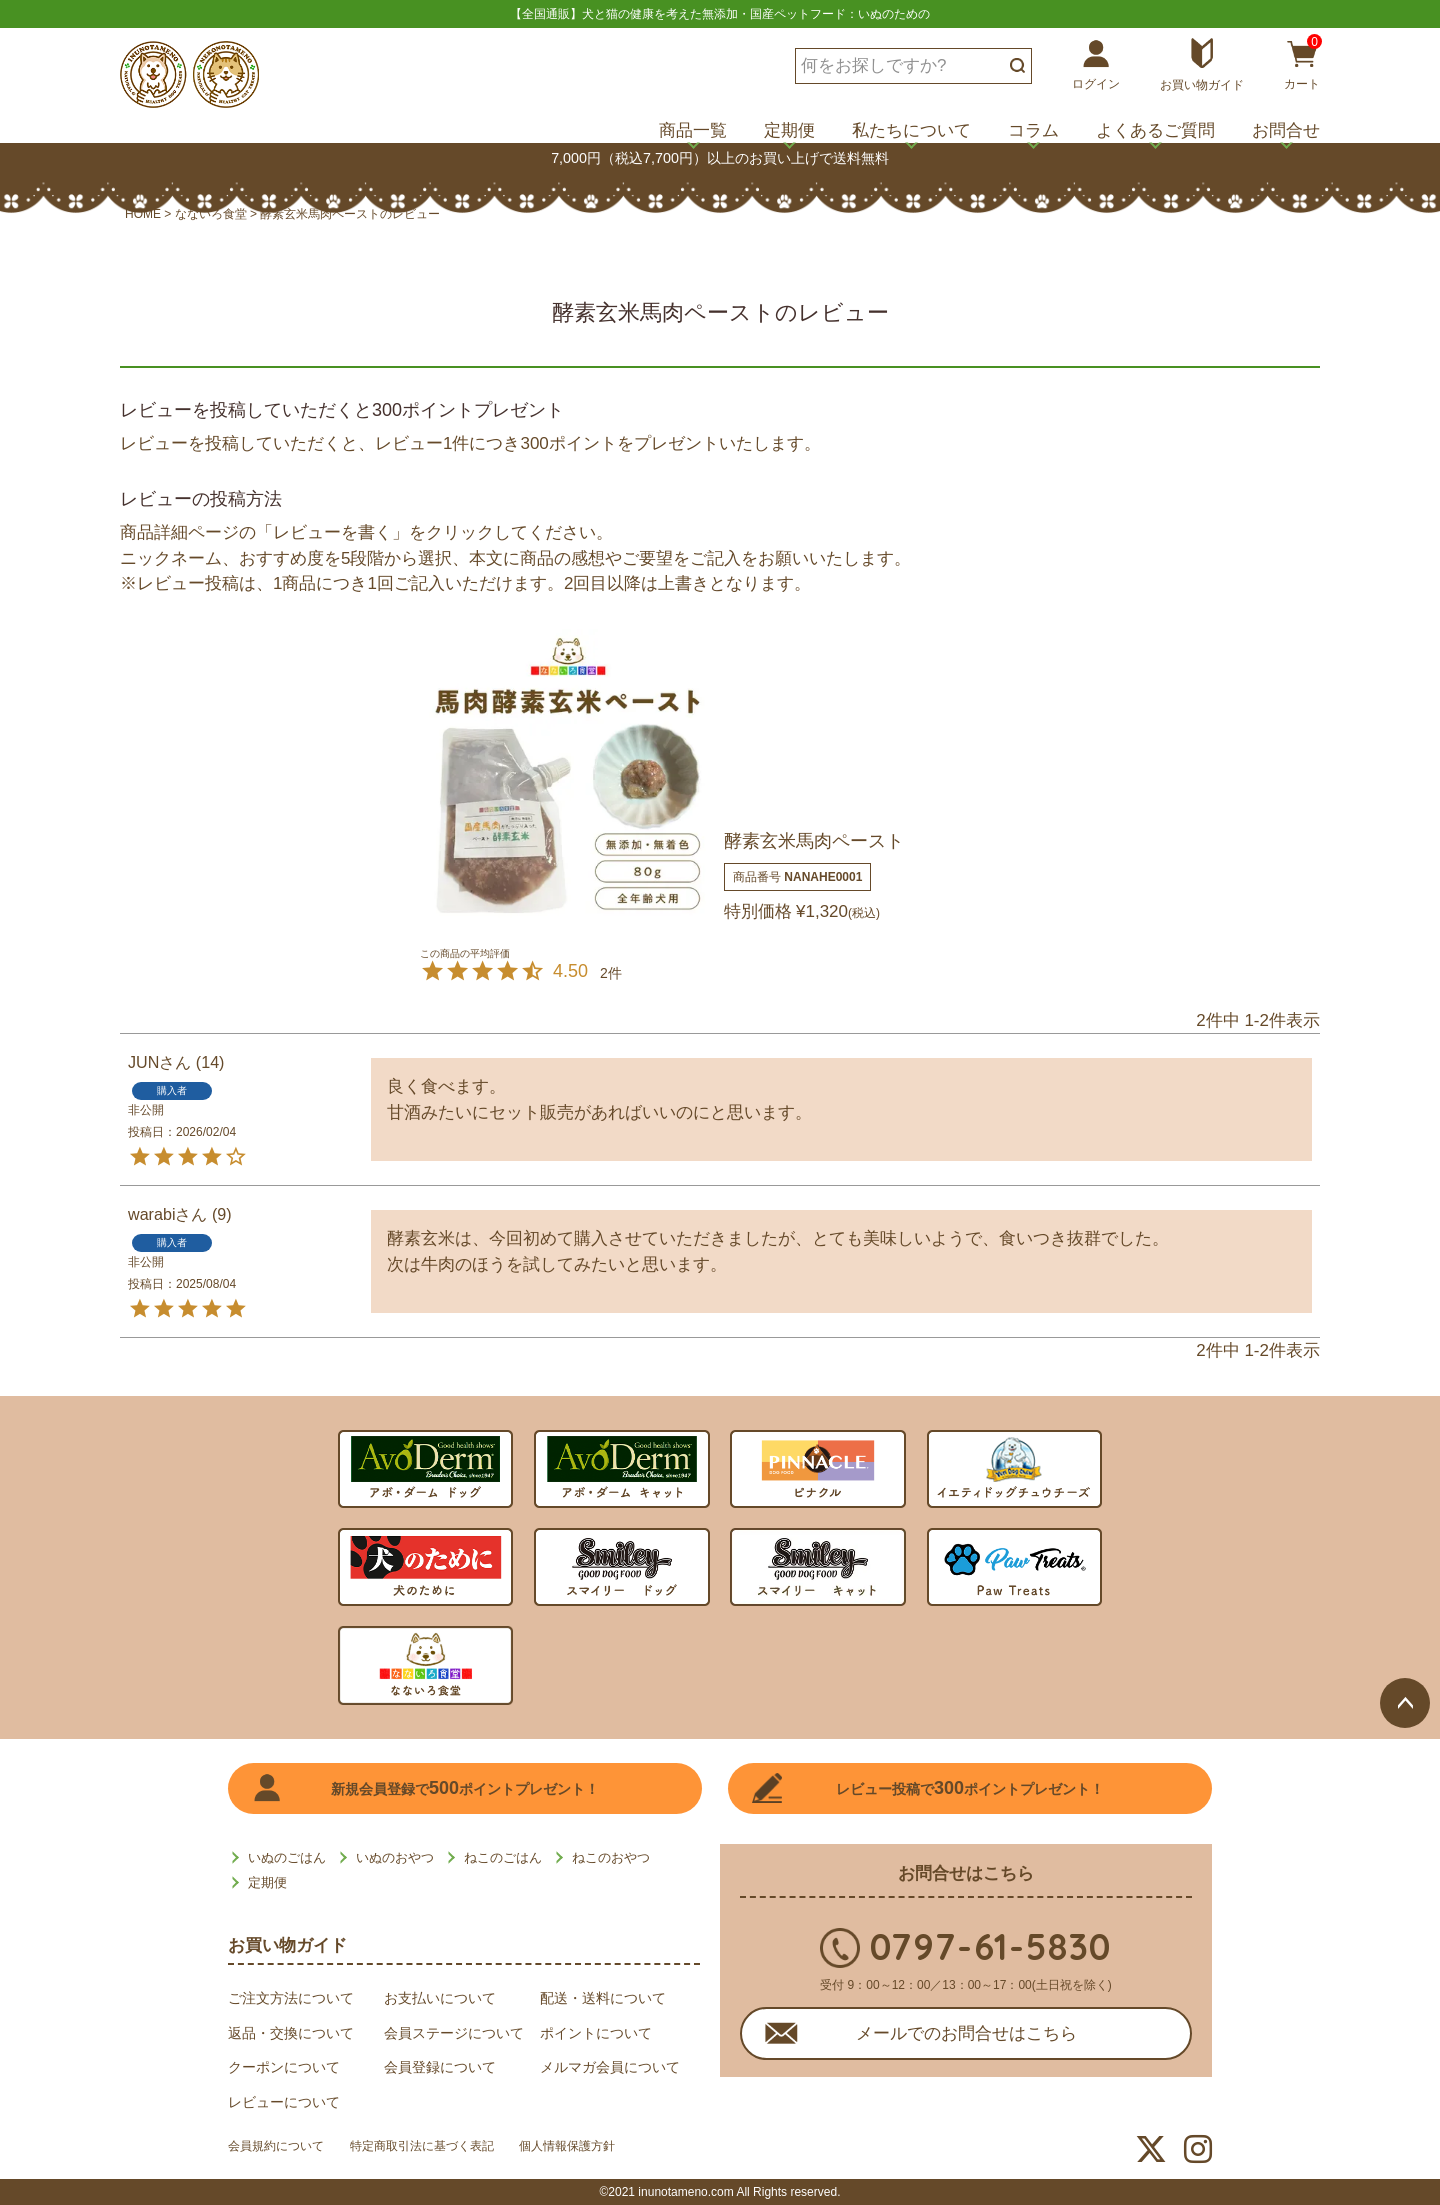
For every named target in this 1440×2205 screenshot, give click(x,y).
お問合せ (1286, 130)
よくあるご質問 (1155, 130)
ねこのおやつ (611, 1857)
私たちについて (911, 130)
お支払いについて (440, 1998)
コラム (1033, 130)
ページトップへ (1405, 1452)
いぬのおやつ (395, 1857)
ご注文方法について (291, 1998)
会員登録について (440, 2067)
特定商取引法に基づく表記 (454, 2150)
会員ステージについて (454, 2033)
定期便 (789, 130)
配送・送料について (603, 1998)
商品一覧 (693, 130)
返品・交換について (291, 2033)
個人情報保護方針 (624, 2150)
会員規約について (284, 2150)
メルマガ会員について (610, 2067)
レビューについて (284, 2102)
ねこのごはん (503, 1857)
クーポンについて (284, 2067)
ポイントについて (596, 2033)
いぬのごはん (287, 1857)
